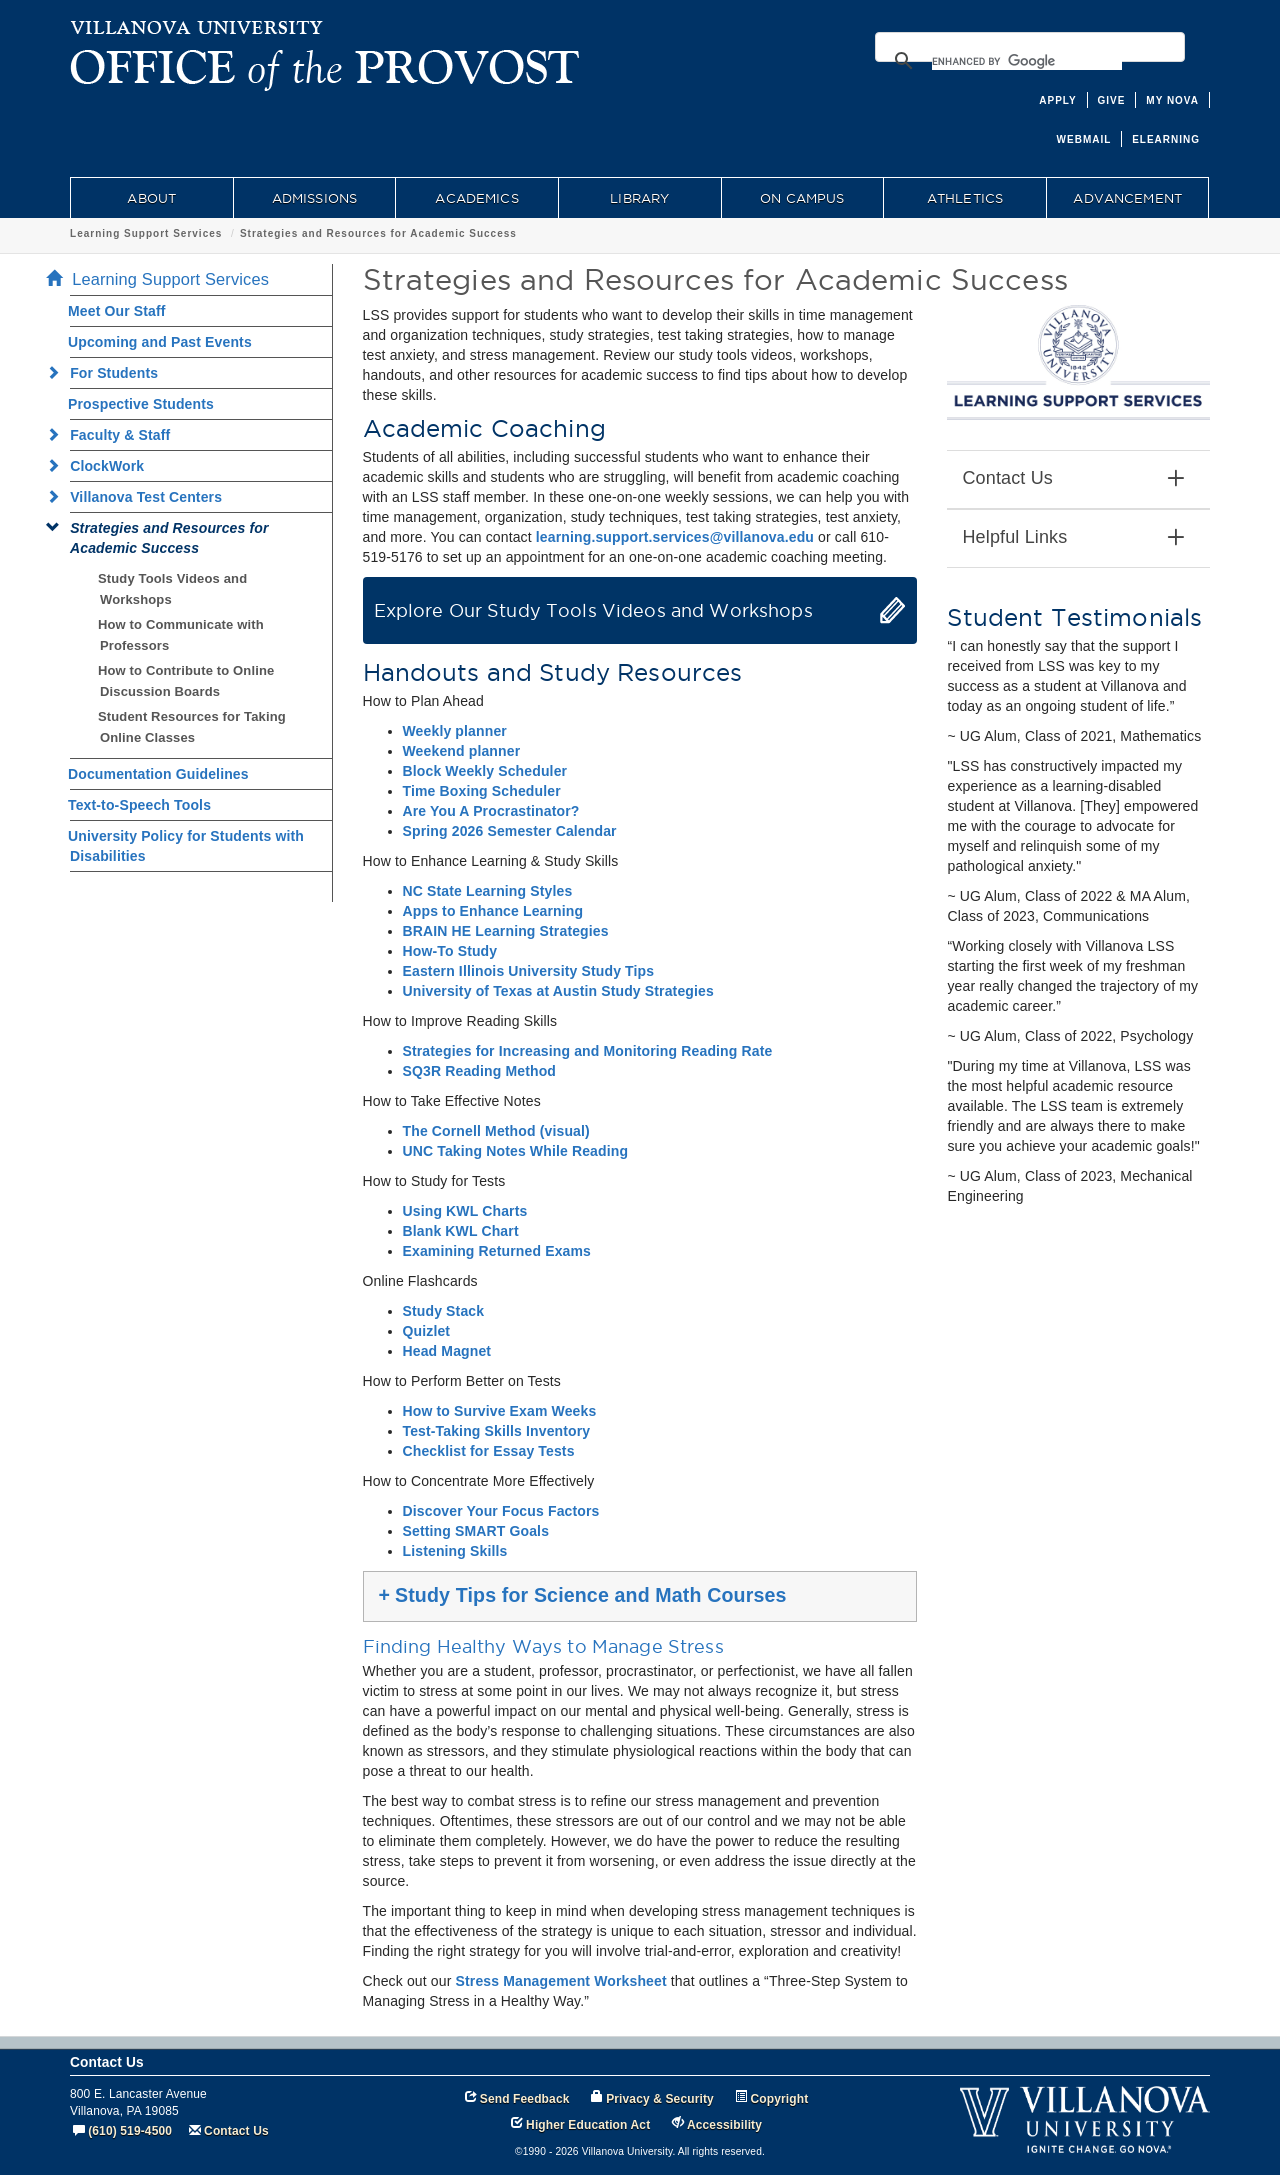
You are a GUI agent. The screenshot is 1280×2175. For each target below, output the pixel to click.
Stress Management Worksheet (561, 1981)
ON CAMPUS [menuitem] (802, 198)
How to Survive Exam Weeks (500, 1411)
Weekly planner (455, 731)
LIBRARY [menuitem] (639, 198)
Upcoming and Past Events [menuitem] (160, 342)
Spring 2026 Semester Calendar (510, 831)
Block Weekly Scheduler (485, 771)
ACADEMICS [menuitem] (476, 198)
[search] (1027, 61)
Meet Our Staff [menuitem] (117, 311)
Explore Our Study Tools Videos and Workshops (593, 610)
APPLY (1057, 100)
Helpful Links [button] (1073, 538)
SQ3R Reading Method (480, 1071)
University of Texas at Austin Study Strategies (558, 991)
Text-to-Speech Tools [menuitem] (139, 805)
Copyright (780, 2099)
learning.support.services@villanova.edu (675, 537)
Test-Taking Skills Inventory (497, 1431)
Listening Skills (455, 1551)
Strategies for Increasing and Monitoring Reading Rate (588, 1051)
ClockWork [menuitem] (101, 466)
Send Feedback (525, 2099)
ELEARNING (1166, 139)
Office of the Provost (129, 233)
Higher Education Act (588, 2125)
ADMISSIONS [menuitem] (314, 198)
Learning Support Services (283, 233)
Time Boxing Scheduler (482, 791)
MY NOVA (1172, 100)
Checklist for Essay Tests (489, 1451)
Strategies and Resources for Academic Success (515, 233)
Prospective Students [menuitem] (141, 404)
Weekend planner (462, 751)
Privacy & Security (660, 2099)
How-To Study (450, 951)
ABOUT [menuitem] (151, 198)
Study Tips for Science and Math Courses (583, 1595)
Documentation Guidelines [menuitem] (158, 774)
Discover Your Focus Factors (501, 1511)
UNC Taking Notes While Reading (516, 1151)
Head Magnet (447, 1351)
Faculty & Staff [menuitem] (114, 435)
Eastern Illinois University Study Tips (529, 971)
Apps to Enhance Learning (493, 911)
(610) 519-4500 (130, 2131)
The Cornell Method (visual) (496, 1131)
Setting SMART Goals (476, 1531)
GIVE (1112, 100)
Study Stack (444, 1311)
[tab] (1078, 479)
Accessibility (724, 2125)
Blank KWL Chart (461, 1231)
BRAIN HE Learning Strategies (506, 931)
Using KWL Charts (465, 1211)
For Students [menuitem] (108, 373)
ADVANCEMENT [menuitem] (1127, 198)
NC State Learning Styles (488, 891)
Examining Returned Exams (497, 1251)
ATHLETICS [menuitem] (965, 198)
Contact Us (236, 2131)
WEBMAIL (1084, 139)
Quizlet (427, 1331)
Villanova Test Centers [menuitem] (140, 497)
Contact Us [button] (1073, 479)
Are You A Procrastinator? (491, 811)
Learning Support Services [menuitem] (163, 279)
